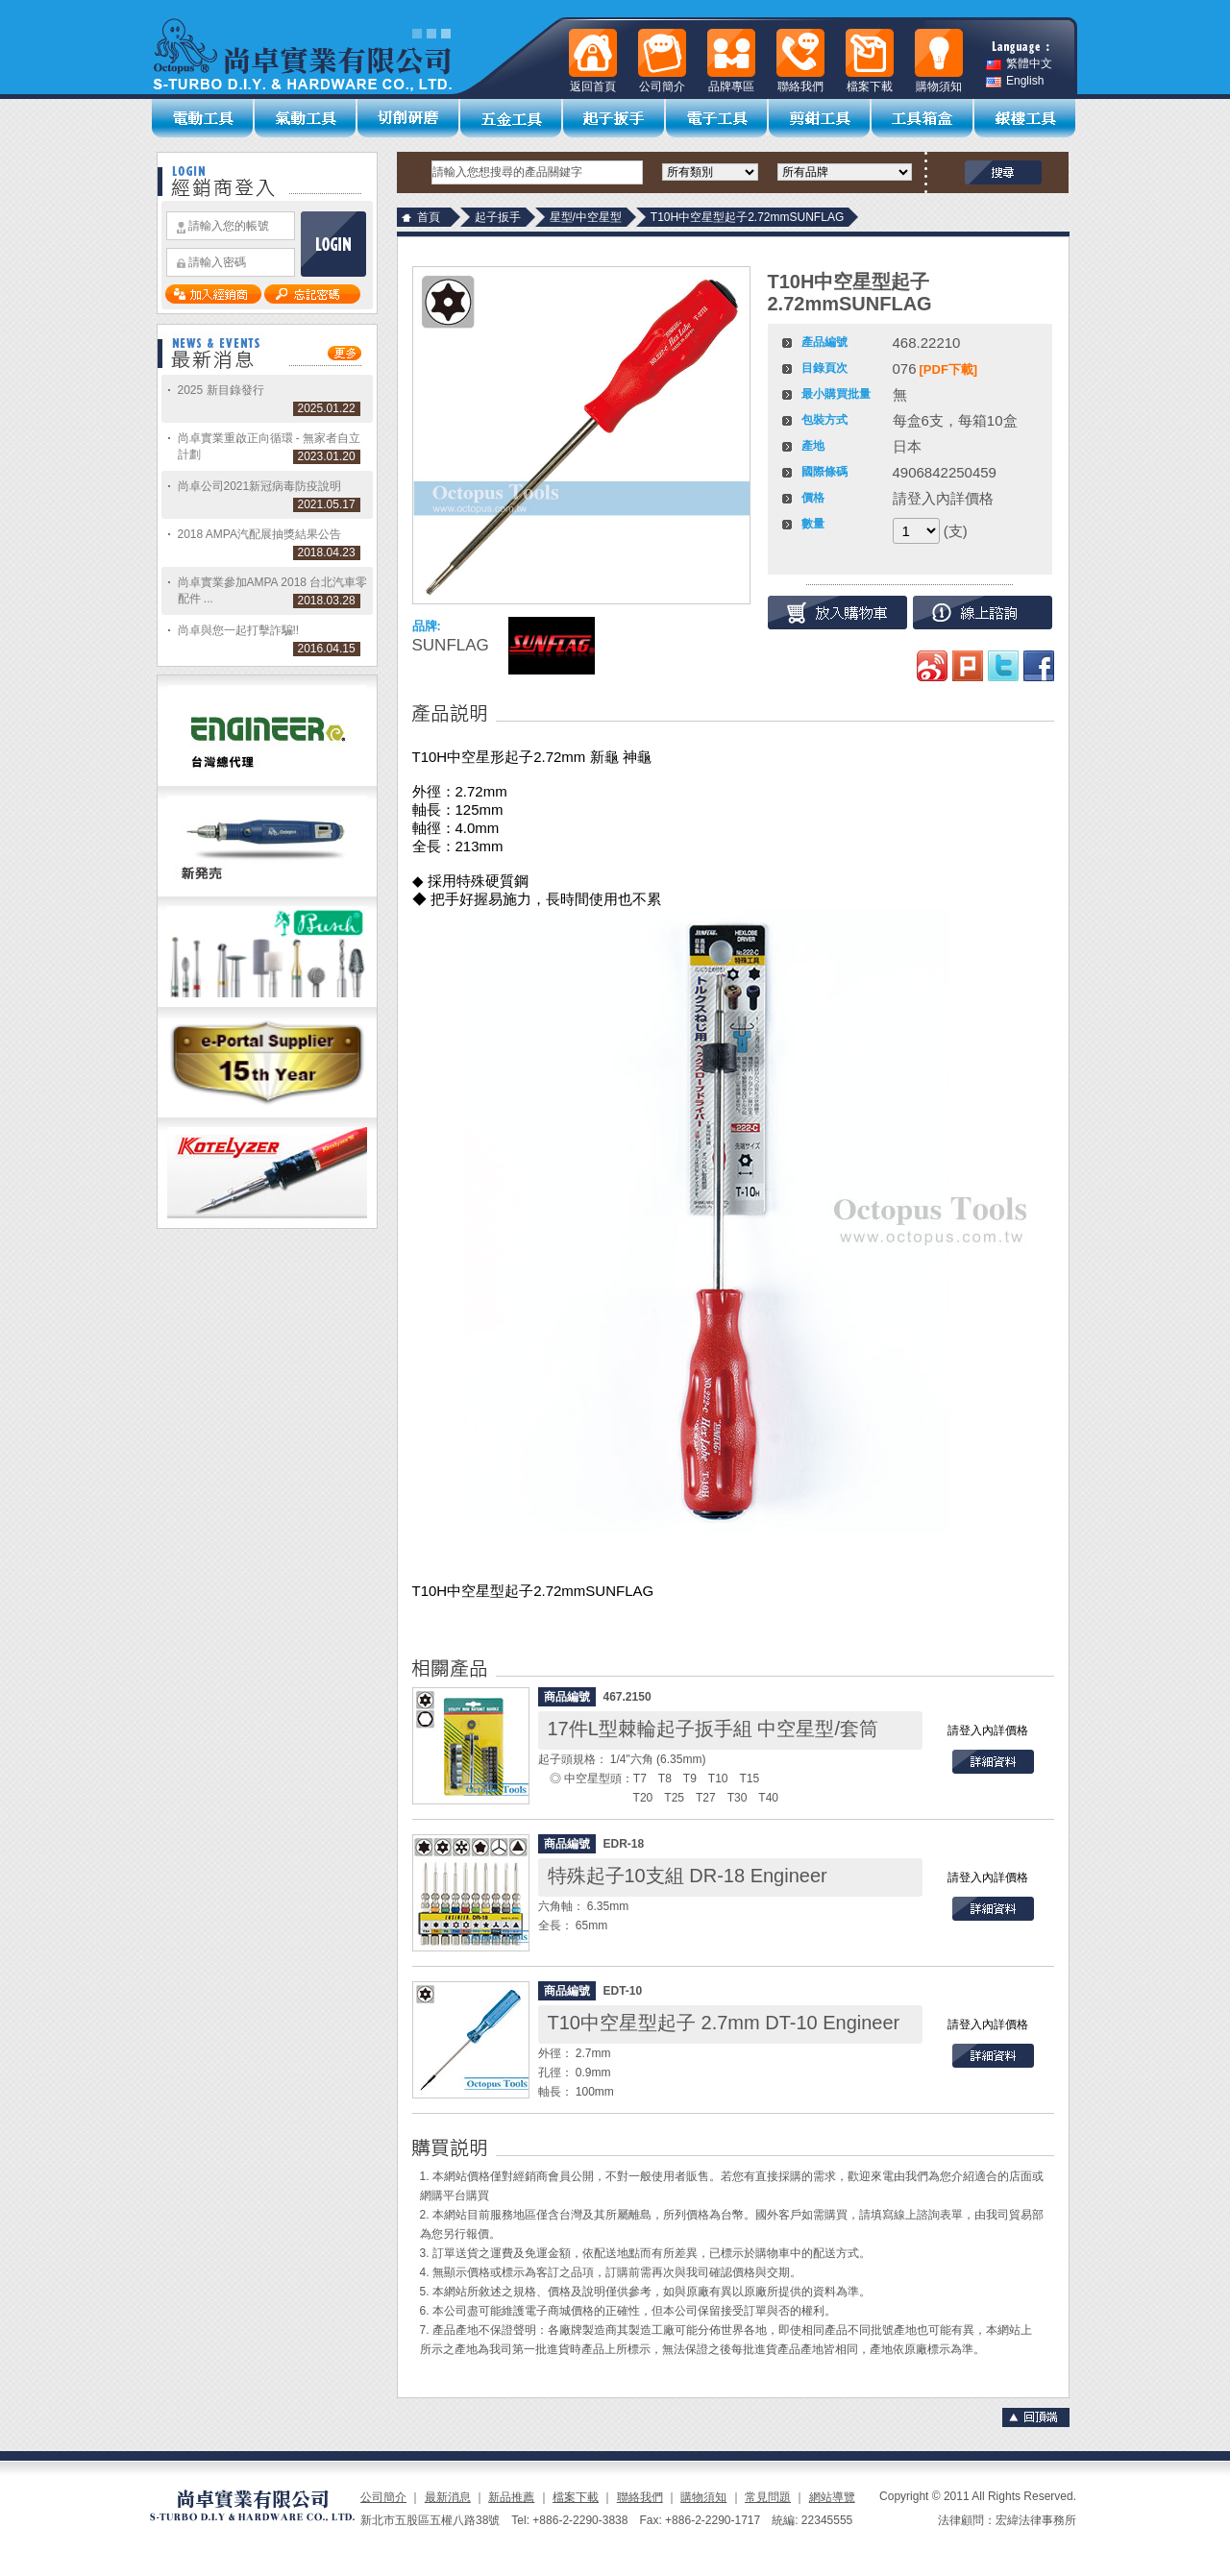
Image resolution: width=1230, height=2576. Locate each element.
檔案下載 (576, 2497)
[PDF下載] (949, 369)
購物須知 (703, 2497)
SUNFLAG (450, 645)
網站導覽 (832, 2497)
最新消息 (448, 2497)
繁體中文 (1019, 64)
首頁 (428, 217)
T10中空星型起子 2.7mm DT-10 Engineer (724, 2022)
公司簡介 (383, 2497)
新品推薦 (511, 2497)
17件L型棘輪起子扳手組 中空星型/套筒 (713, 1728)
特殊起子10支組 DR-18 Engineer (687, 1875)
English (1015, 81)
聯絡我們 (640, 2497)
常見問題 (768, 2497)
